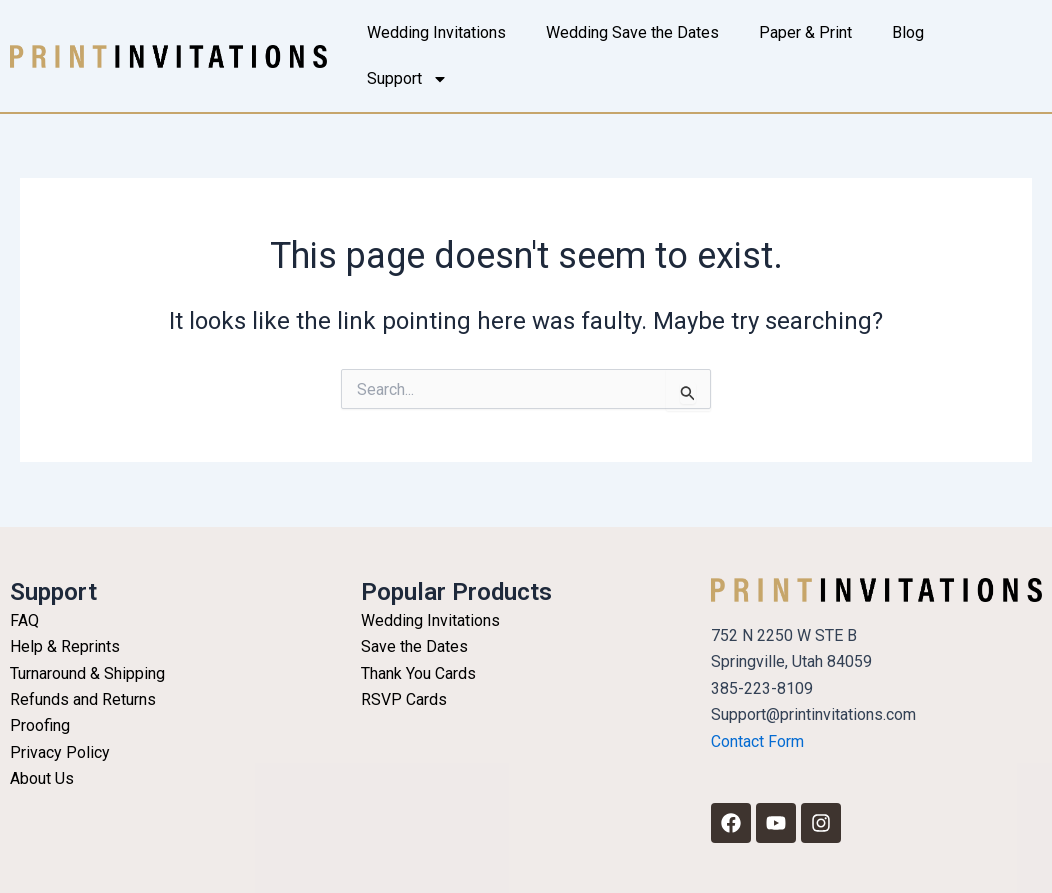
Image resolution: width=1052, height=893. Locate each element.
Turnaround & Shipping (87, 673)
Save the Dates (414, 646)
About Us (42, 778)
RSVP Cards (404, 699)
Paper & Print (805, 32)
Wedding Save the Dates (632, 32)
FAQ (24, 620)
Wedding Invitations (436, 32)
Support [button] (407, 79)
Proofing (40, 725)
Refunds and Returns (83, 699)
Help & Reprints (65, 646)
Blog (908, 32)
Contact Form (757, 741)
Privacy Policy (60, 752)
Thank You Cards (418, 673)
